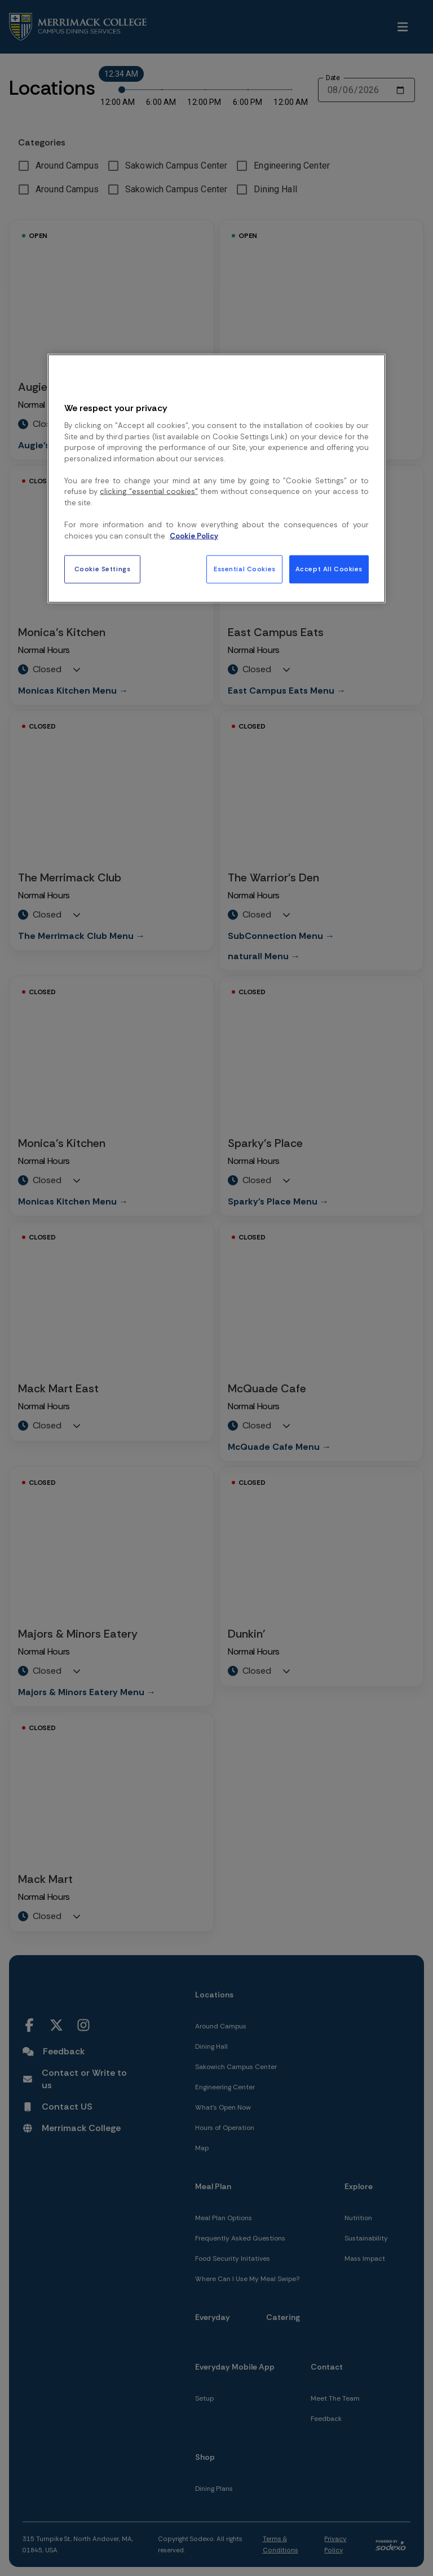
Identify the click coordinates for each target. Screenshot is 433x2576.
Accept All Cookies (329, 569)
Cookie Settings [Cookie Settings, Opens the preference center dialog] (102, 569)
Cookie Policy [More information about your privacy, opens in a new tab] (194, 535)
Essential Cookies (245, 569)
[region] (216, 478)
